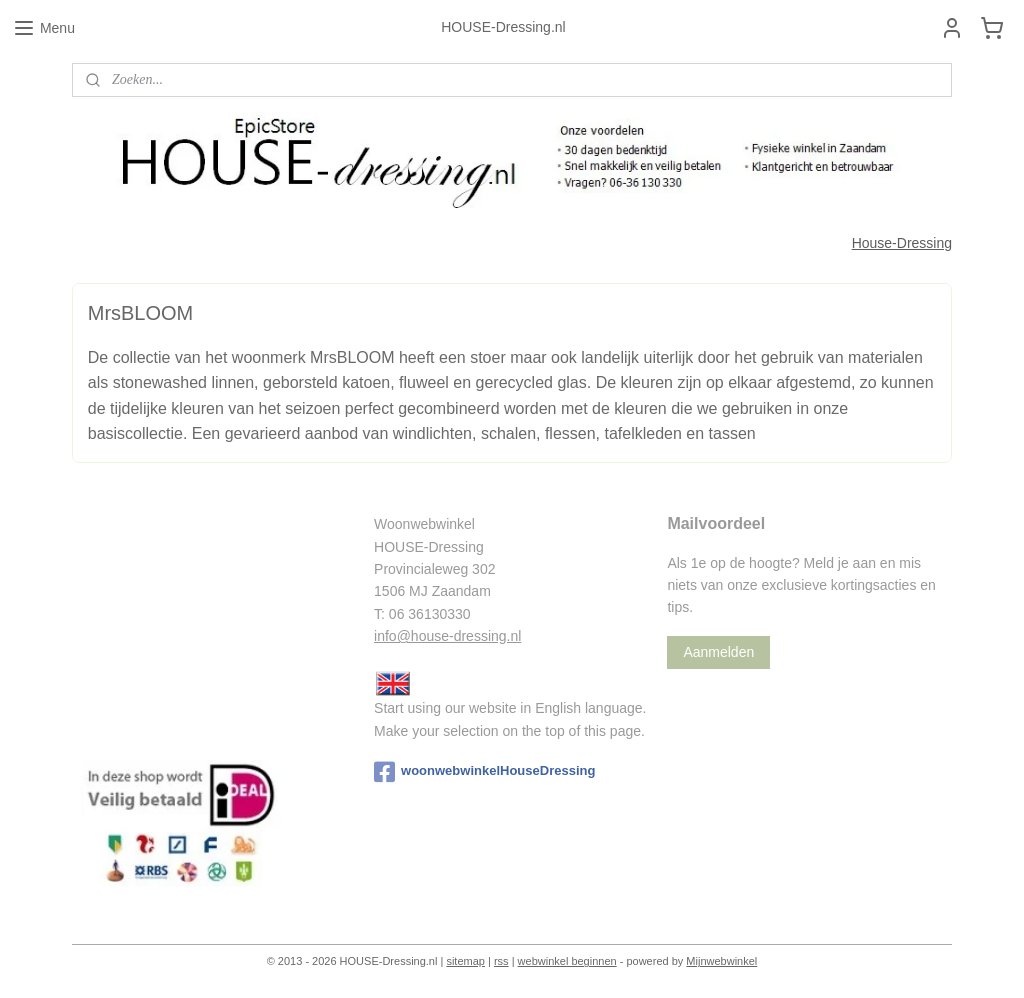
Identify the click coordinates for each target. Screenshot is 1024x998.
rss (501, 961)
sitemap (465, 961)
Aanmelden (718, 652)
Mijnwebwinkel (721, 961)
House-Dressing (902, 243)
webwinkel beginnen (567, 961)
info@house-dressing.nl (447, 636)
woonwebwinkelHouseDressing (484, 772)
